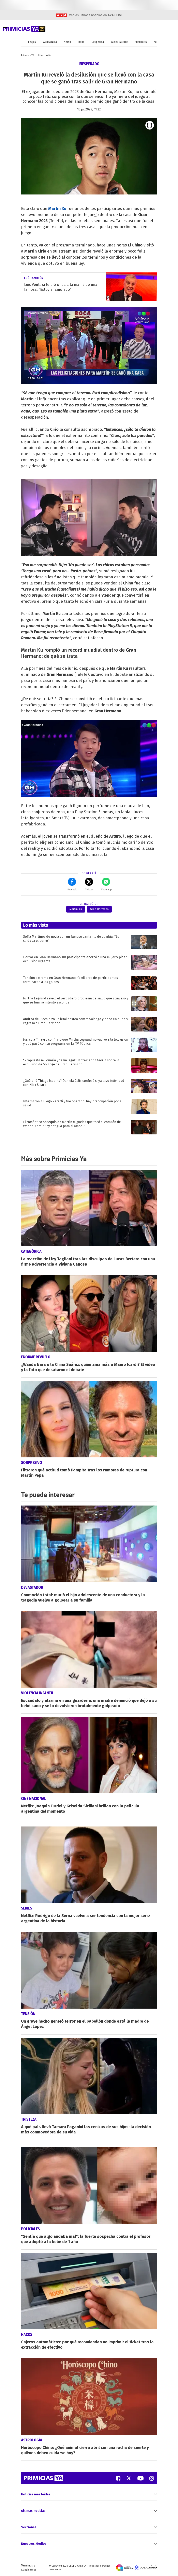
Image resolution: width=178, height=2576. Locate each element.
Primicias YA (27, 55)
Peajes (32, 42)
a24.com (115, 15)
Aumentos (141, 42)
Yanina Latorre (119, 42)
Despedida (98, 42)
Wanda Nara (50, 42)
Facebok (72, 884)
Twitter (89, 884)
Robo (81, 42)
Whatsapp (106, 884)
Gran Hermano (99, 909)
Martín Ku (75, 909)
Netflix (67, 42)
